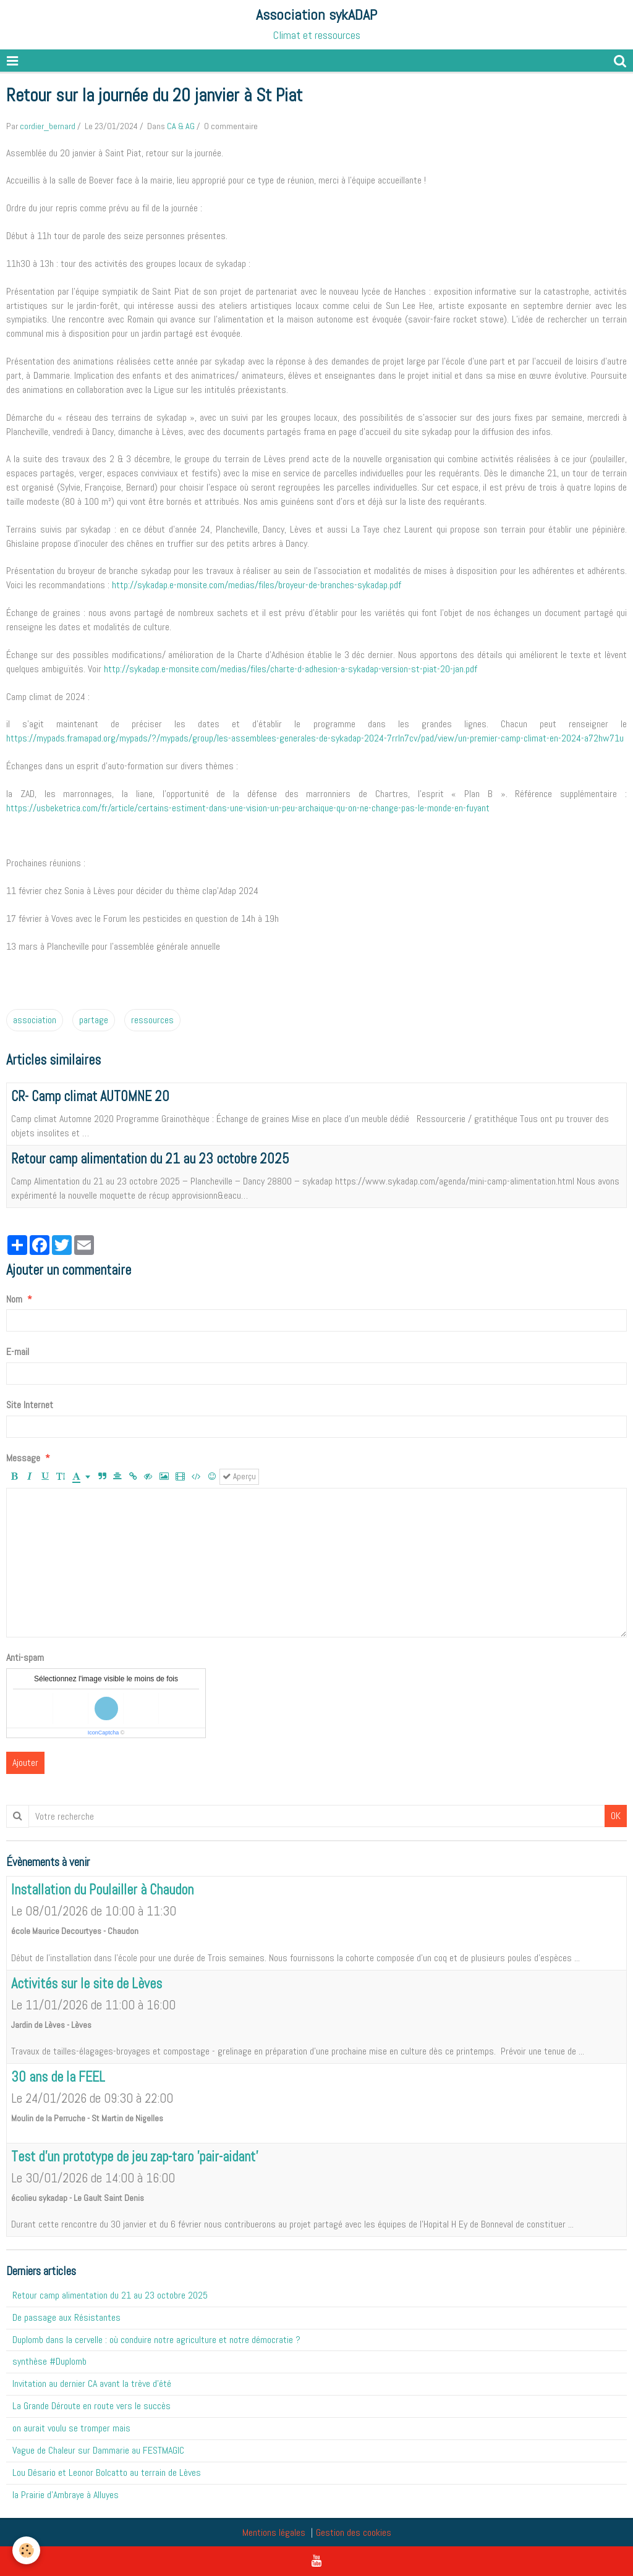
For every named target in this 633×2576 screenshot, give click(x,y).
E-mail (17, 1351)
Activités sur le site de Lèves (86, 1984)
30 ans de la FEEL (58, 2077)
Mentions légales (273, 2532)
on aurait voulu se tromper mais (71, 2428)
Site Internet (29, 1404)
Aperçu (239, 1476)
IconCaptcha (103, 1732)
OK (616, 1815)
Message (23, 1457)
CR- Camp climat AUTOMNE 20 (90, 1096)
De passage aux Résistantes (66, 2317)
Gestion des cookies (353, 2532)
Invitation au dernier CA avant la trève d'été (91, 2383)
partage (93, 1019)
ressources (152, 1019)
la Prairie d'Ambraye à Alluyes (65, 2494)
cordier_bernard (47, 126)
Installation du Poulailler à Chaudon (102, 1890)
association (34, 1019)
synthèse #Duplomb (49, 2361)
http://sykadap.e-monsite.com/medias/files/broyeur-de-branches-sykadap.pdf (256, 584)
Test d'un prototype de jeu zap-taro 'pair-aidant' (134, 2157)
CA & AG (181, 126)
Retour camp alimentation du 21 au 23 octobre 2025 (150, 1159)
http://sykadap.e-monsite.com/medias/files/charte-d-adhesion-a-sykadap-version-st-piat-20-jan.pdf (290, 668)
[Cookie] (26, 2550)
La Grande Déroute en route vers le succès (91, 2405)
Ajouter (25, 1762)
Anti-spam (25, 1657)
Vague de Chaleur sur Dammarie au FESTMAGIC (98, 2450)
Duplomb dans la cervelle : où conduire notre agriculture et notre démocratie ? (156, 2339)
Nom (14, 1299)
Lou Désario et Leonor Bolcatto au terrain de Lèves (106, 2472)
